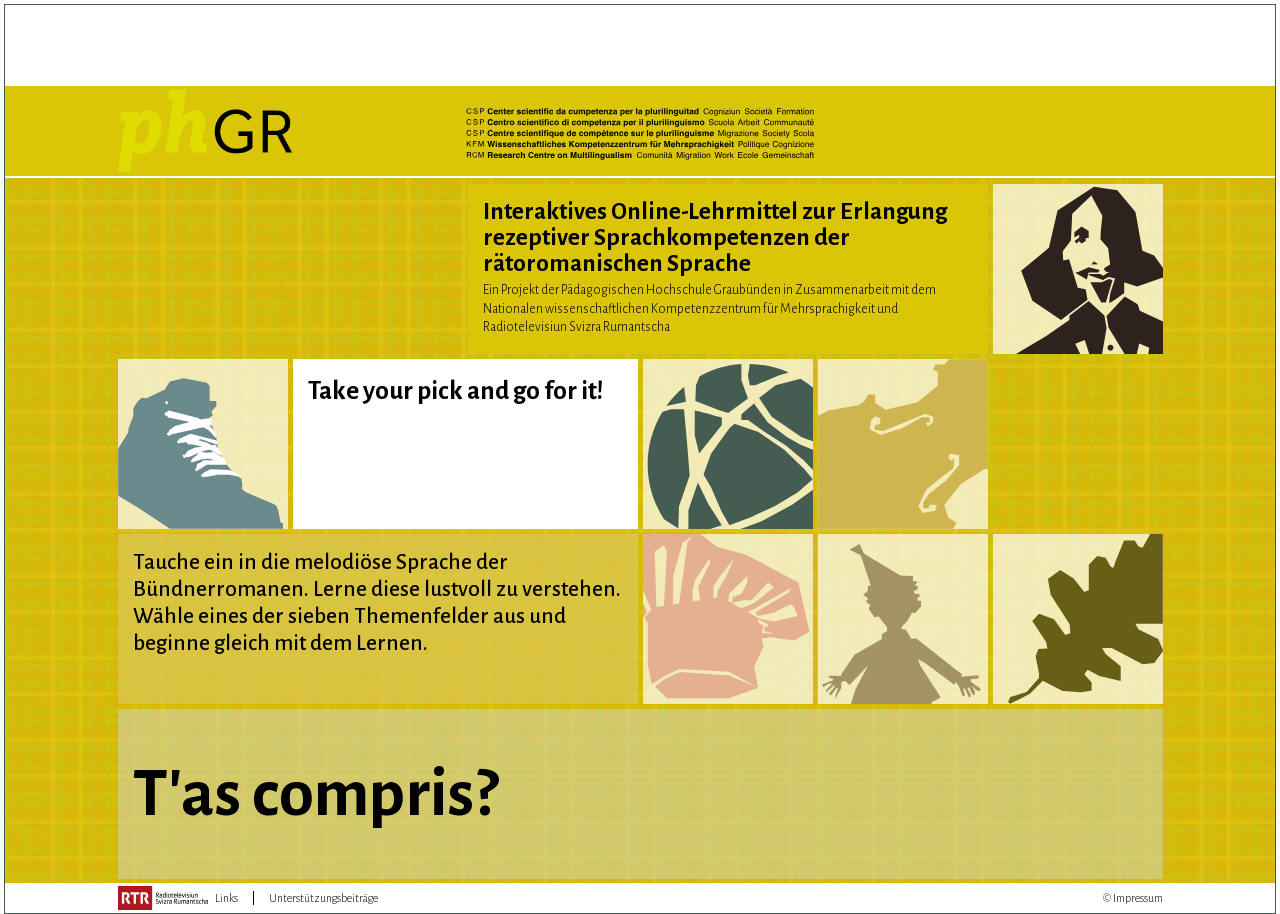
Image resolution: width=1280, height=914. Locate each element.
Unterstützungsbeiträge (323, 898)
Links (226, 898)
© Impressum (1133, 898)
